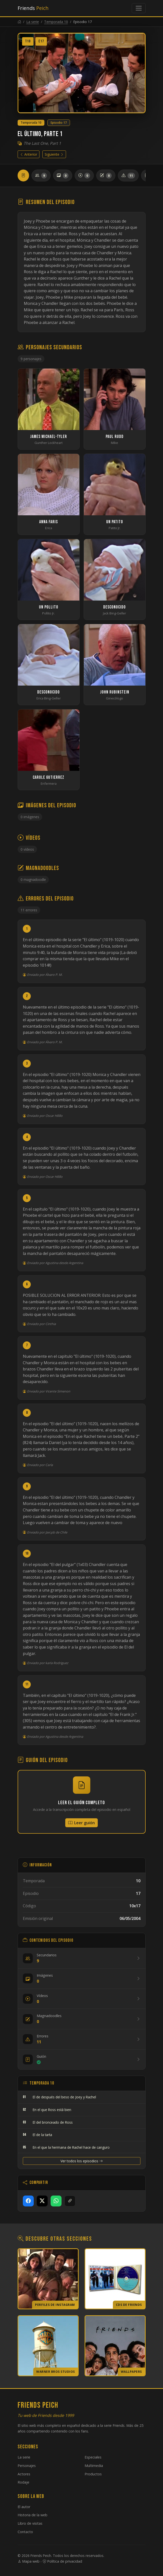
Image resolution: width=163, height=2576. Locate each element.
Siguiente (54, 154)
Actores (24, 2474)
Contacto (25, 2531)
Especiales (93, 2457)
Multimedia (94, 2465)
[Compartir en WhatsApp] (56, 2201)
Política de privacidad (62, 2561)
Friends (33, 8)
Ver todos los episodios (82, 2161)
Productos (93, 2474)
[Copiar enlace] (70, 2201)
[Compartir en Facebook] (28, 2201)
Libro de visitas (30, 2523)
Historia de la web (32, 2515)
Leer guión (81, 1822)
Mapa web (28, 2561)
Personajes (27, 2465)
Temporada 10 (56, 21)
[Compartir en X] (42, 2201)
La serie (32, 21)
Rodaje (23, 2482)
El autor (24, 2506)
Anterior (28, 154)
